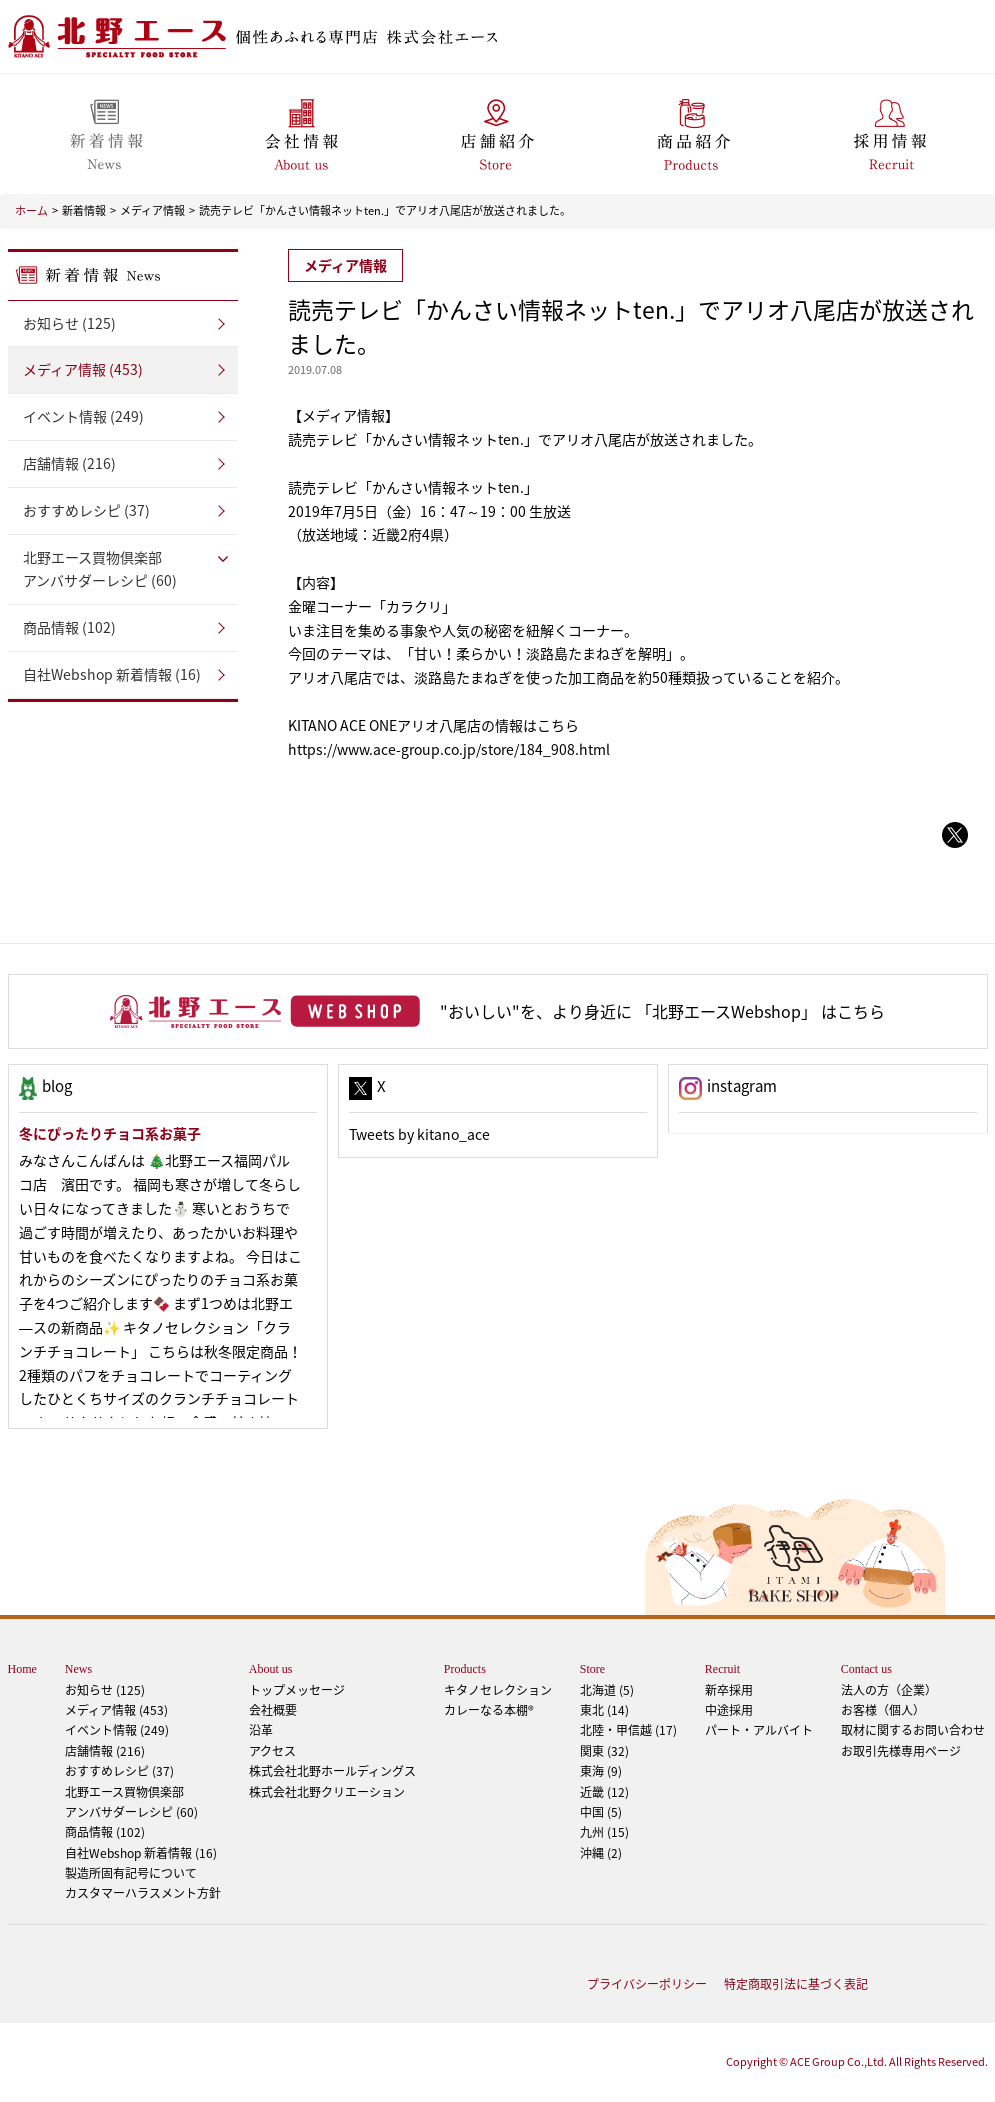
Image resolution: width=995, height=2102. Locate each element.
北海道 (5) (607, 1690)
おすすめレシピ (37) (86, 510)
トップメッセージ (297, 1690)
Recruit (722, 1669)
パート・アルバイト (759, 1730)
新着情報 (84, 210)
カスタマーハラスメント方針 (143, 1893)
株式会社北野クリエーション (327, 1792)
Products (465, 1669)
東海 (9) (601, 1771)
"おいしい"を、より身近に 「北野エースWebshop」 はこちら (662, 1011)
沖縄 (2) (601, 1853)
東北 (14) (604, 1710)
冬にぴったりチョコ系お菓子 (110, 1133)
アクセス (272, 1751)
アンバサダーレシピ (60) (123, 568)
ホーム (31, 210)
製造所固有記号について (131, 1873)
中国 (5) (601, 1812)
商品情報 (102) (69, 627)
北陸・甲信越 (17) (628, 1730)
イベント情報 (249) (83, 416)
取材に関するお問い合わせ (913, 1730)
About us (271, 1669)
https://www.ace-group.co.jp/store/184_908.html (449, 749)
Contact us (866, 1669)
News (78, 1669)
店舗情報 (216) (69, 463)
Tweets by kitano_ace (419, 1134)
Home (22, 1669)
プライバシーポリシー (647, 1984)
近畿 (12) (604, 1792)
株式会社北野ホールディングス (332, 1771)
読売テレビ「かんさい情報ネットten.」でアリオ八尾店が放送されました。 (385, 210)
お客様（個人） (883, 1710)
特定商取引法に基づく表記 (796, 1984)
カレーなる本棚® (489, 1710)
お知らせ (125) (69, 323)
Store (592, 1669)
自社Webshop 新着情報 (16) (112, 674)
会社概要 (273, 1710)
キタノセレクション (498, 1690)
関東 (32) (604, 1751)
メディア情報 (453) (83, 369)
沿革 (261, 1730)
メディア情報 (152, 210)
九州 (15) (604, 1832)
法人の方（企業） (889, 1690)
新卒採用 (729, 1690)
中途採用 (729, 1710)
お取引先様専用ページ (901, 1751)
